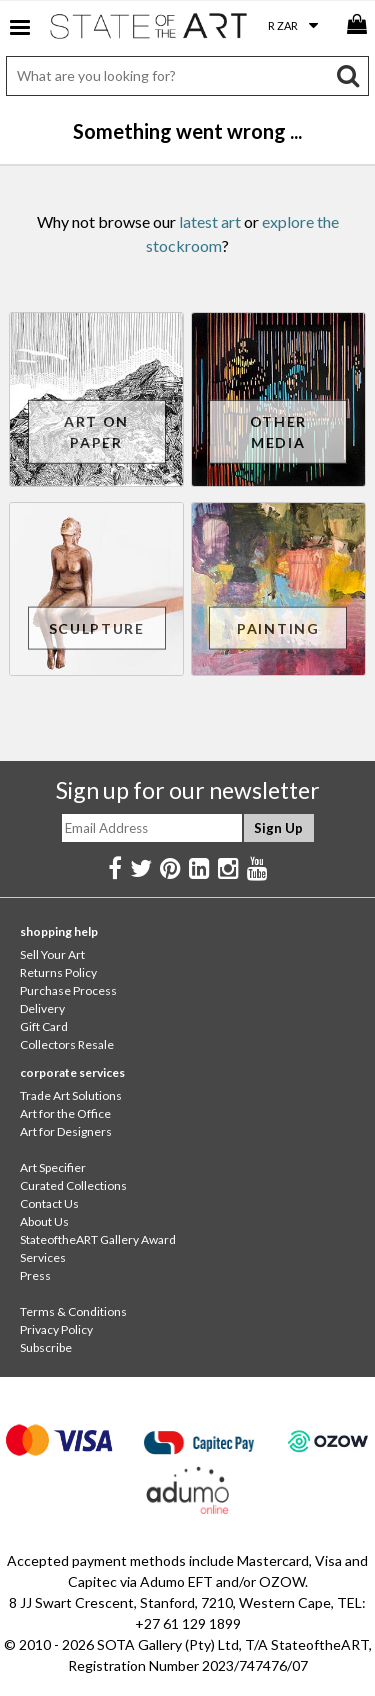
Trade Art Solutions (71, 1095)
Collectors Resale (67, 1044)
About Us (44, 1221)
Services (43, 1257)
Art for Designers (66, 1131)
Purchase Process (68, 990)
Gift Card (44, 1026)
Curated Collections (73, 1185)
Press (35, 1275)
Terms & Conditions (73, 1311)
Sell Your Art (52, 954)
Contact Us (49, 1203)
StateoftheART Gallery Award (98, 1239)
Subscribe (46, 1347)
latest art (210, 221)
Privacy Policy (56, 1329)
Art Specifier (53, 1167)
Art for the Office (65, 1113)
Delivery (42, 1008)
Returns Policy (58, 972)
